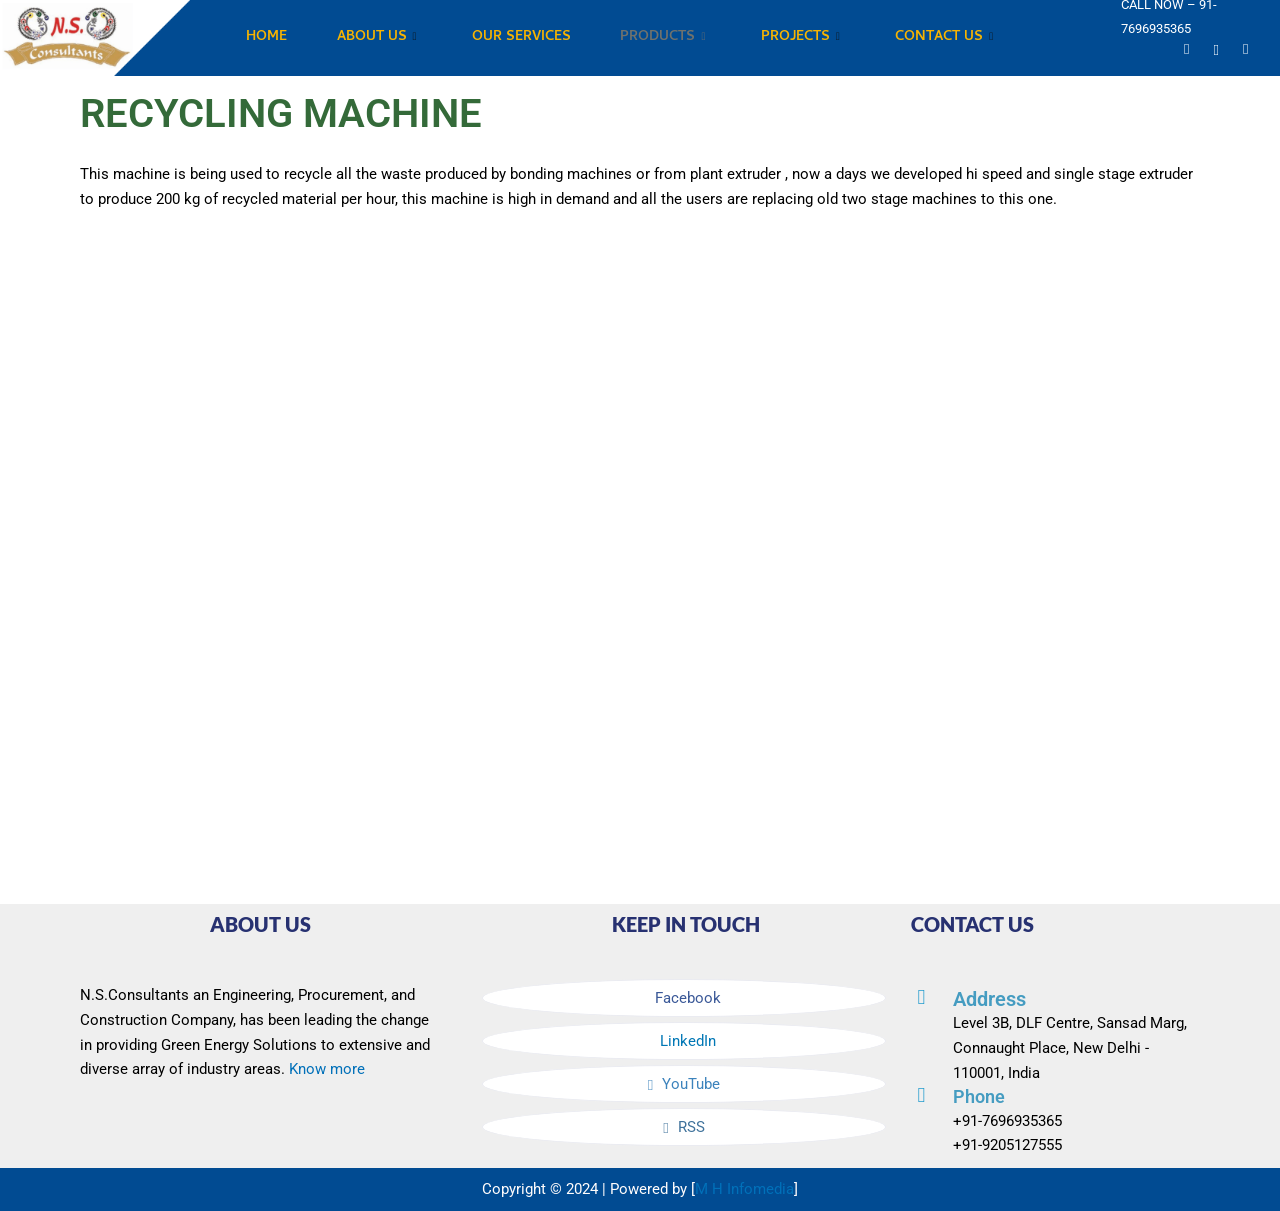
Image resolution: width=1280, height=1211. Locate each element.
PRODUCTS (663, 38)
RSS (683, 1127)
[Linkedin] (1215, 49)
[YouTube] (1186, 49)
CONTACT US (946, 38)
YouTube (684, 1084)
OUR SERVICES (521, 37)
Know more (327, 1069)
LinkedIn (686, 1041)
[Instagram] (1245, 49)
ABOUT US (376, 38)
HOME (265, 37)
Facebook (686, 998)
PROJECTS (801, 38)
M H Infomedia (744, 1189)
